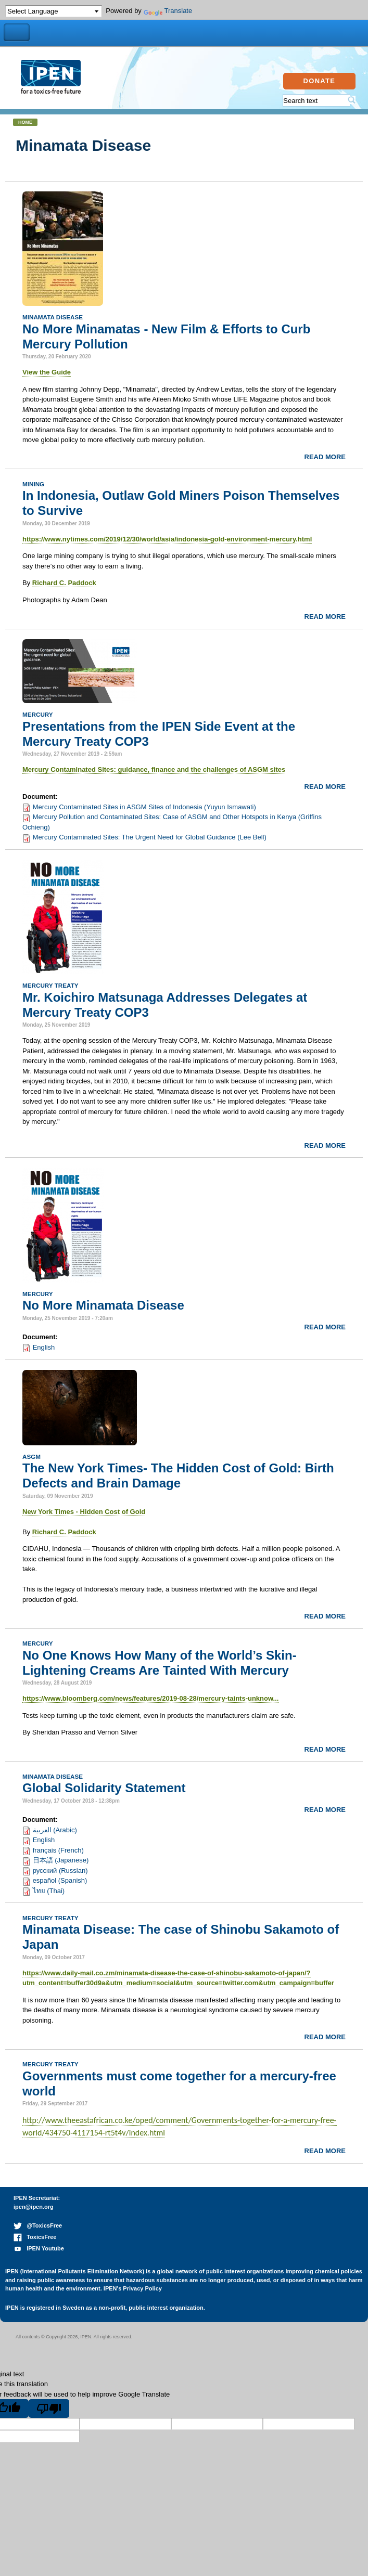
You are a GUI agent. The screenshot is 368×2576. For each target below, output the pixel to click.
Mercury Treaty (50, 985)
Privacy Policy (142, 2288)
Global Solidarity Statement (103, 1788)
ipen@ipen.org (34, 2207)
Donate (319, 81)
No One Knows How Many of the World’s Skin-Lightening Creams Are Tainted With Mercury (159, 1662)
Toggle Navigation (17, 32)
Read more (325, 457)
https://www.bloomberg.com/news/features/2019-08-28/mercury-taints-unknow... (150, 1698)
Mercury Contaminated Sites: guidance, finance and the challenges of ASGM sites (153, 769)
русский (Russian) (60, 1870)
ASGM (31, 1456)
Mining (33, 484)
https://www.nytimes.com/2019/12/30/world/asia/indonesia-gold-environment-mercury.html (167, 539)
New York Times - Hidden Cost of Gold (83, 1512)
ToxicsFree (35, 2237)
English (44, 1347)
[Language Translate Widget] (53, 11)
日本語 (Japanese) (61, 1860)
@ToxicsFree (38, 2225)
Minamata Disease (52, 317)
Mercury (37, 714)
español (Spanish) (60, 1880)
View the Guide (46, 372)
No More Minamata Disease (103, 1305)
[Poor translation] (49, 2408)
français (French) (58, 1850)
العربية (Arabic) (55, 1830)
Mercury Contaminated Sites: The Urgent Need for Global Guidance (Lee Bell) (150, 837)
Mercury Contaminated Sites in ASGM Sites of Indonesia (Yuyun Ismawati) (144, 807)
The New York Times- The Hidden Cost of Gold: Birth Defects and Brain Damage (178, 1475)
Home (25, 122)
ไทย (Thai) (49, 1891)
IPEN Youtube (39, 2248)
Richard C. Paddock (64, 583)
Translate (168, 11)
